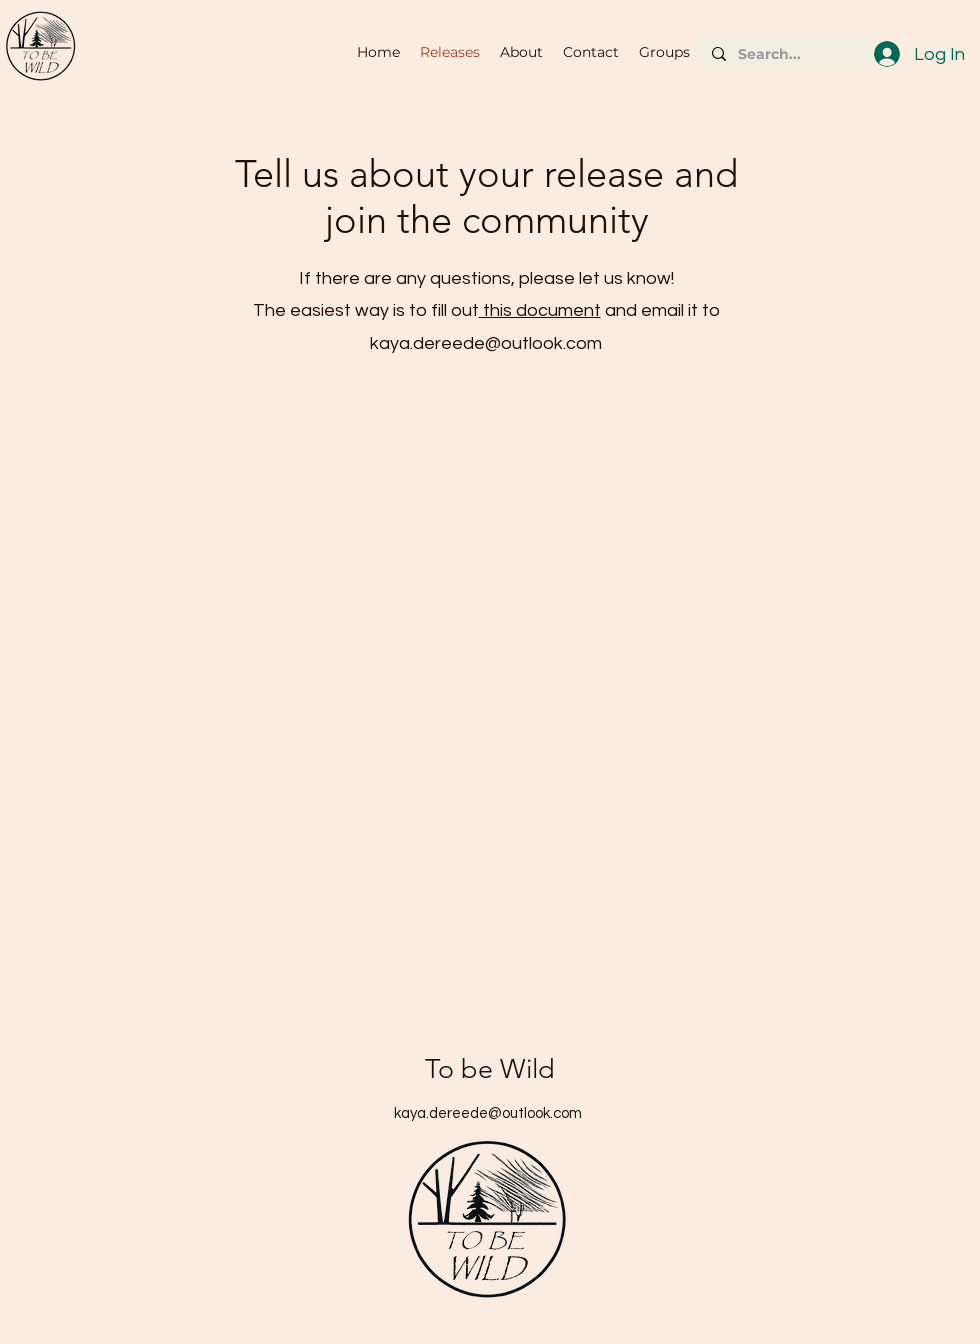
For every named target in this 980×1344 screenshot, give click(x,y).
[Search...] (781, 54)
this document (540, 310)
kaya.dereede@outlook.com (486, 343)
